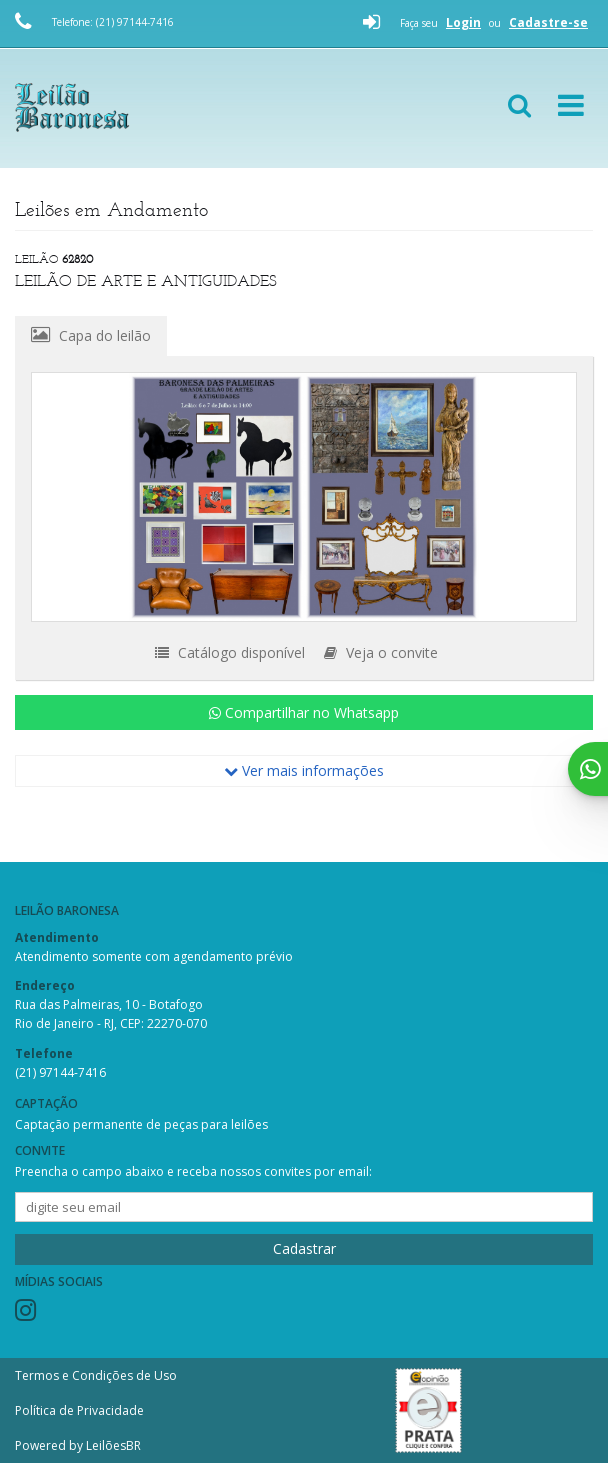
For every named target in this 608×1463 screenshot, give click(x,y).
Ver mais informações (304, 770)
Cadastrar (304, 1248)
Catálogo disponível (230, 652)
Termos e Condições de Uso (96, 1375)
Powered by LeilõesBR (78, 1445)
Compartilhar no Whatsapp (304, 712)
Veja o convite (381, 652)
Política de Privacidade (79, 1410)
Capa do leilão (91, 335)
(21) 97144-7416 (60, 1072)
